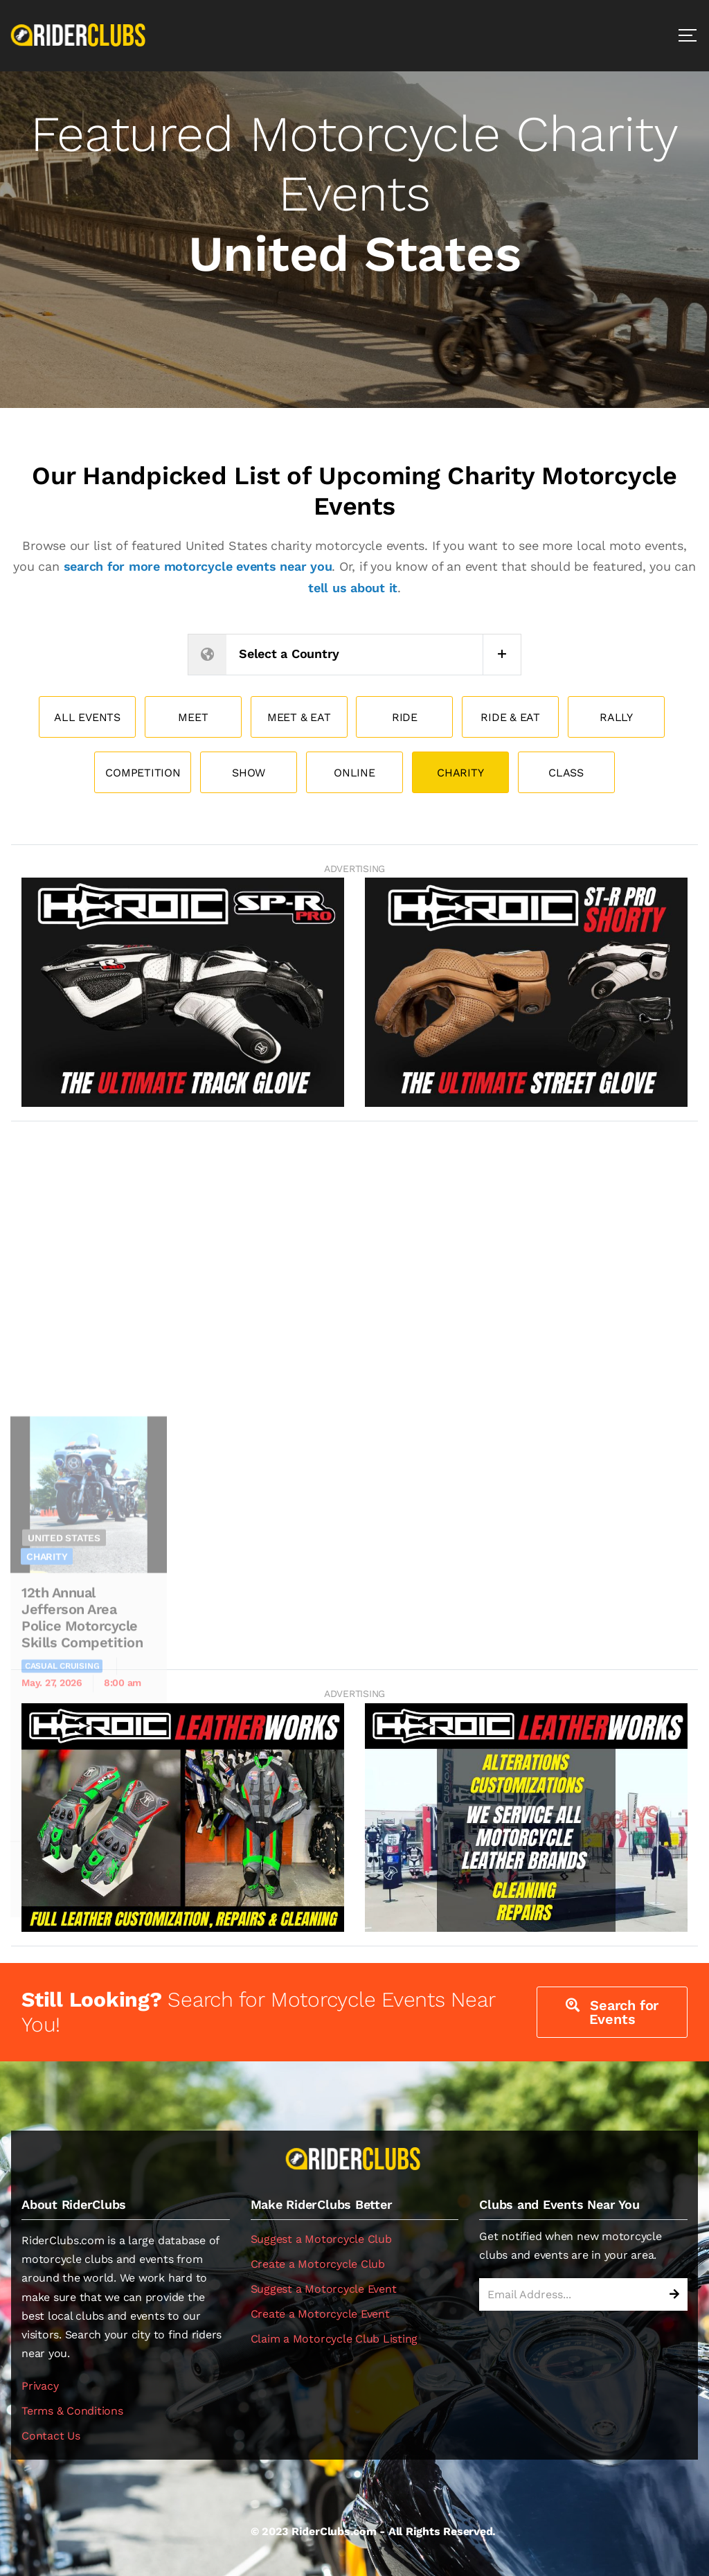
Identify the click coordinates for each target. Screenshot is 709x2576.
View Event (124, 2056)
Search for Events (612, 2012)
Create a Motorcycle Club (318, 2264)
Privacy (39, 2385)
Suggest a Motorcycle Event (324, 2288)
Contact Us (50, 2435)
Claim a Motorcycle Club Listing (334, 2338)
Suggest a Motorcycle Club (321, 2239)
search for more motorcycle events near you (198, 566)
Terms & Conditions (72, 2410)
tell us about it (352, 587)
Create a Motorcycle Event (320, 2313)
